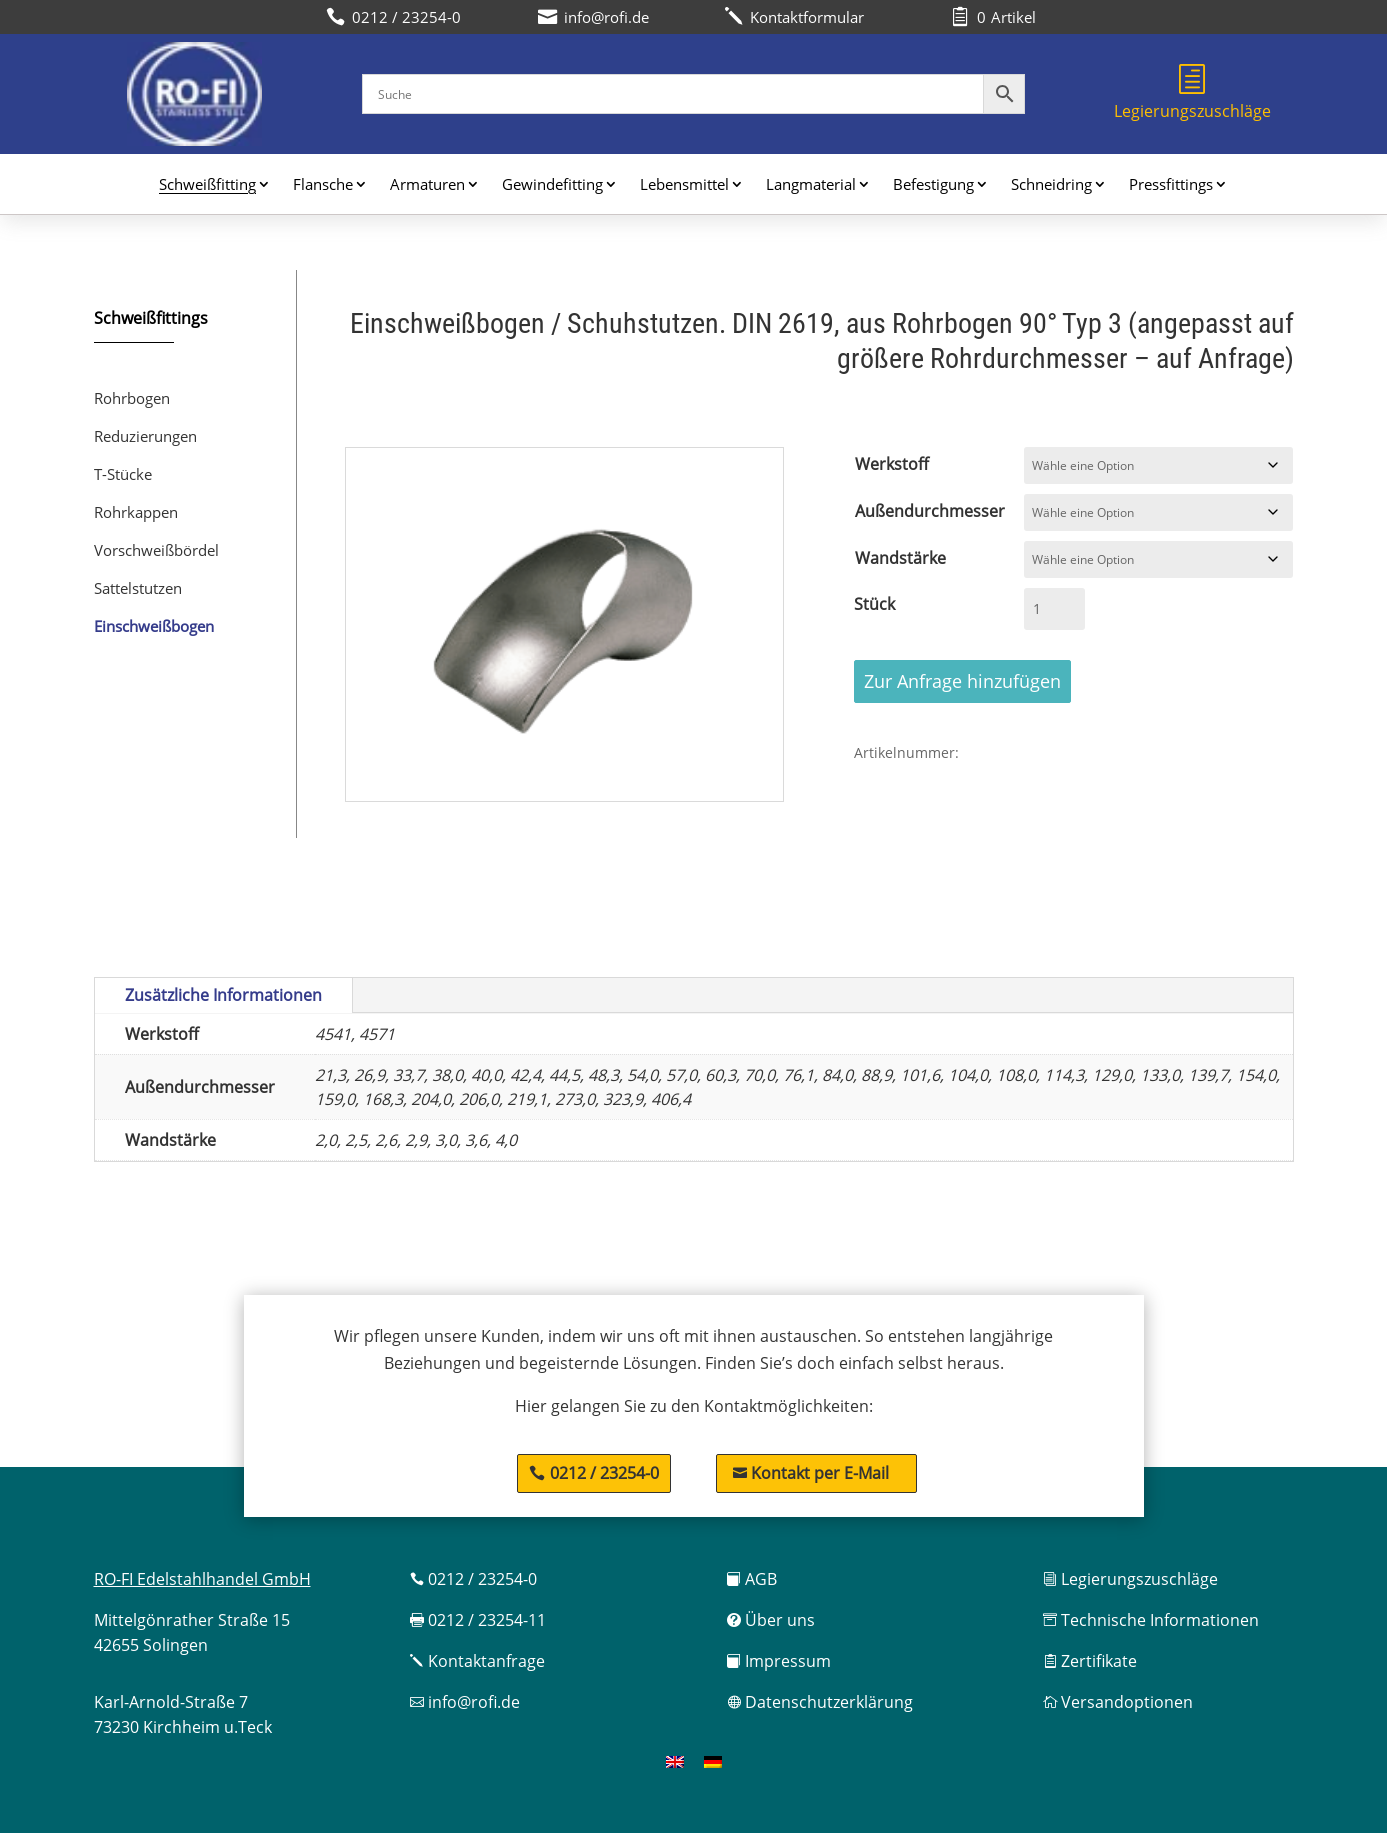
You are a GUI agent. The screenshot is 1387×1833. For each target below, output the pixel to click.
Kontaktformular (794, 17)
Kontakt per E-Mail (811, 1473)
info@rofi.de (465, 1702)
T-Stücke (123, 474)
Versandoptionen (1118, 1702)
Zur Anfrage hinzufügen (962, 681)
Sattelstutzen (138, 588)
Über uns (771, 1620)
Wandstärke (900, 558)
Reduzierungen (145, 436)
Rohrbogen (132, 398)
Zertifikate (1090, 1661)
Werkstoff (892, 464)
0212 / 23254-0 (604, 1473)
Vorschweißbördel (156, 550)
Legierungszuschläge (1192, 93)
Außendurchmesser (930, 511)
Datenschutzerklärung (820, 1702)
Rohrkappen (136, 512)
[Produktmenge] (1054, 609)
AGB (752, 1579)
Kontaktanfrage (477, 1661)
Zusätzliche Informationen (223, 995)
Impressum (779, 1661)
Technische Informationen (1151, 1620)
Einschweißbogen (154, 626)
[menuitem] (675, 1761)
